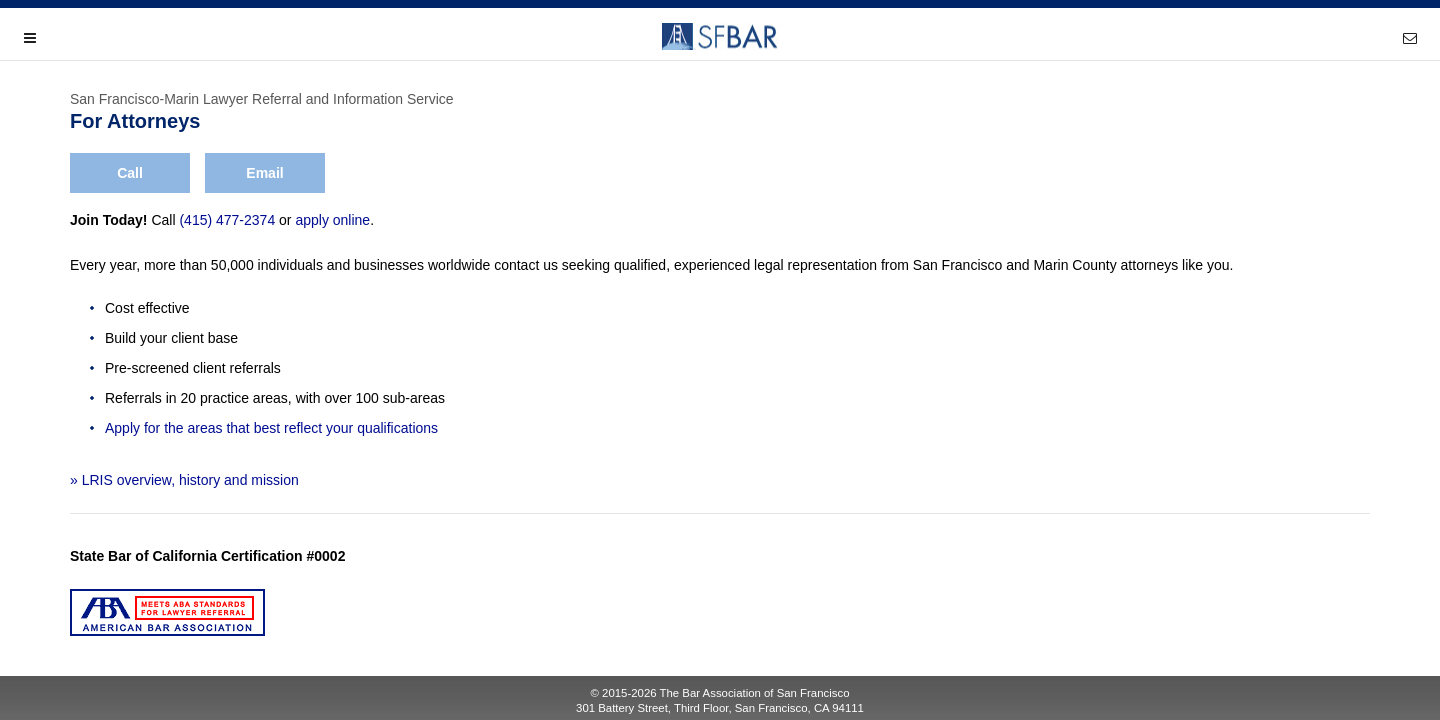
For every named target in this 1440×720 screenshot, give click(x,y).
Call (130, 173)
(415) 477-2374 (227, 220)
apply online (332, 220)
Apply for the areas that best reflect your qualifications (271, 428)
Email (264, 173)
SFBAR (720, 37)
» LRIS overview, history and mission (184, 480)
